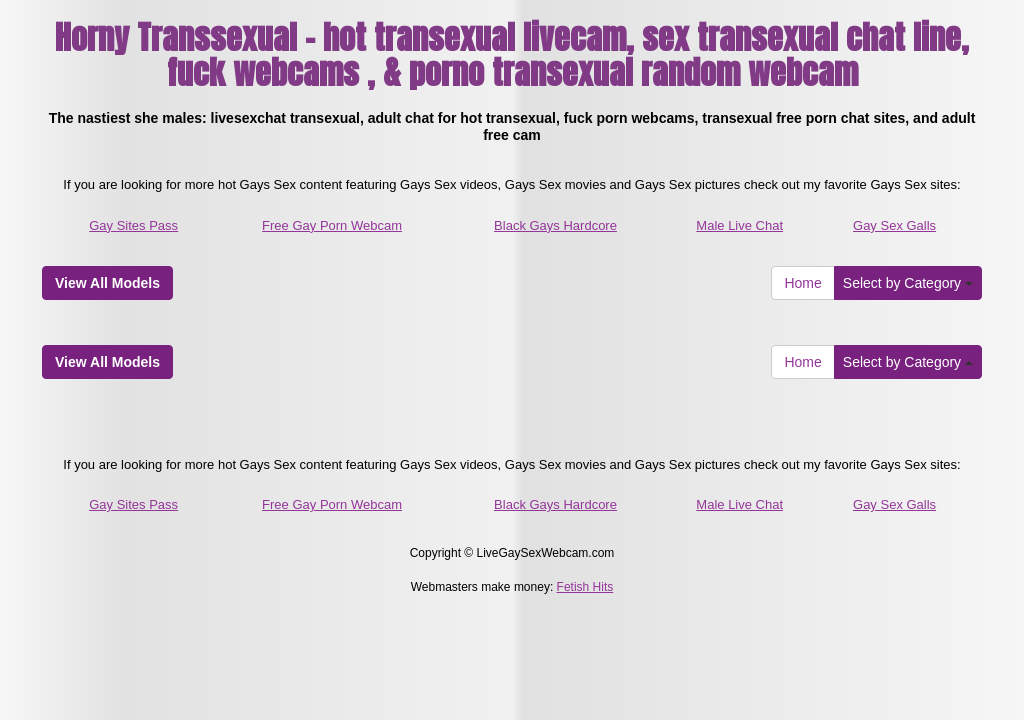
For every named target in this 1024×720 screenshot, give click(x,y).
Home (802, 283)
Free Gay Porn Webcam (332, 225)
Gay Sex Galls (894, 225)
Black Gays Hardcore (555, 225)
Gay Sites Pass (133, 225)
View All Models (107, 283)
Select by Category (908, 283)
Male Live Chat (739, 225)
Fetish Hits (585, 587)
